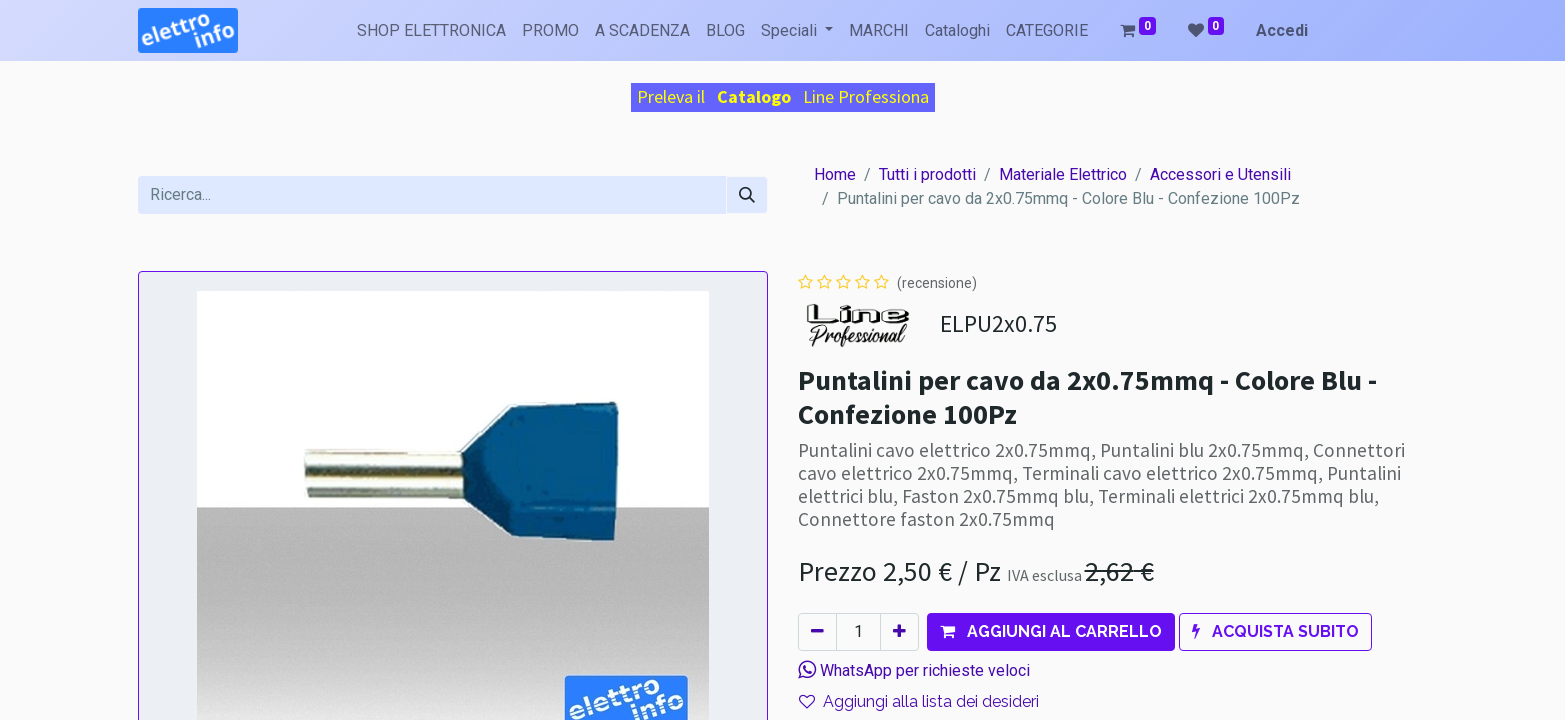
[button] (1051, 632)
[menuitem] (431, 31)
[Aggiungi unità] (899, 632)
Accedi (1282, 30)
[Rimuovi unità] (817, 632)
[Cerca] (747, 195)
